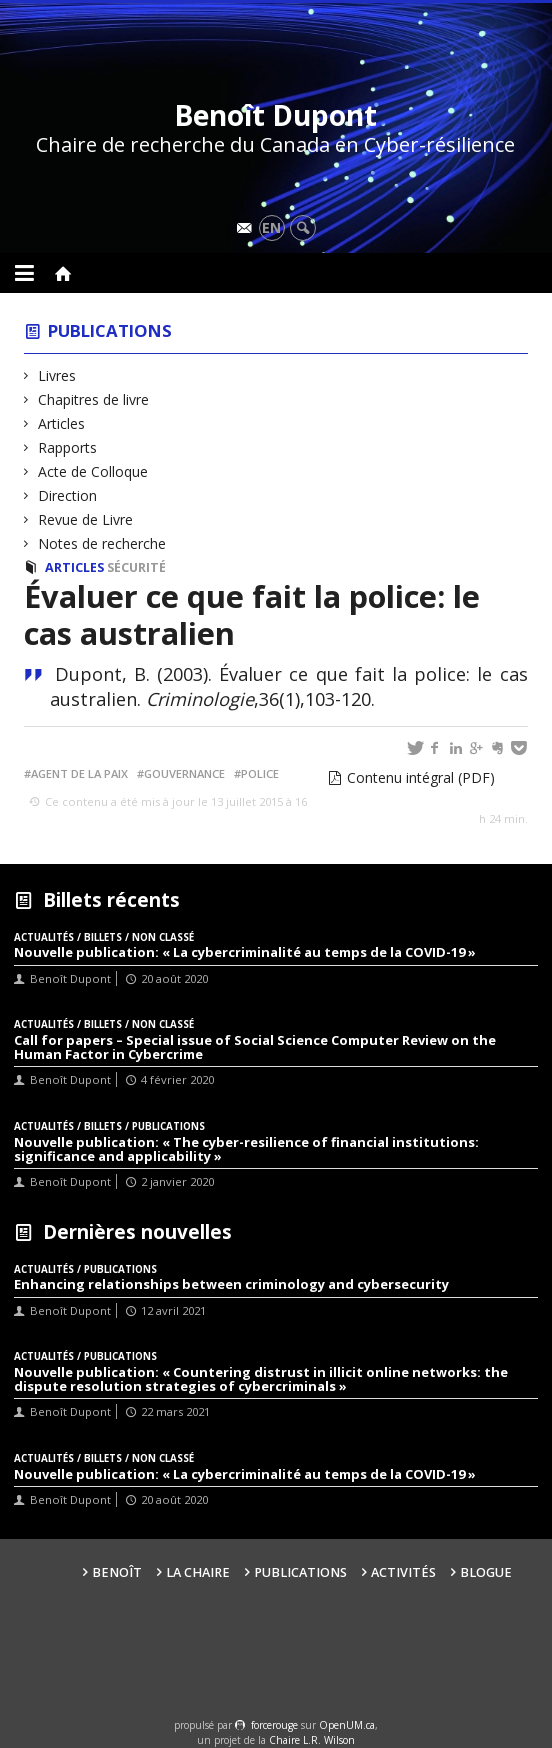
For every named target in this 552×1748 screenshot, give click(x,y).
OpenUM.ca (347, 1725)
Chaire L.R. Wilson (312, 1740)
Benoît (117, 1572)
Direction (68, 495)
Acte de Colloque (93, 471)
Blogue (486, 1572)
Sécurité (136, 567)
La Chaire (198, 1572)
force (274, 1725)
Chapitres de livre (94, 399)
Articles (62, 423)
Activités (403, 1572)
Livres (57, 375)
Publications (110, 330)
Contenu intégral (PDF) (421, 777)
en (271, 227)
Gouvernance (184, 773)
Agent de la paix (79, 773)
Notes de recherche (102, 543)
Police (260, 773)
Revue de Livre (86, 519)
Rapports (68, 447)
